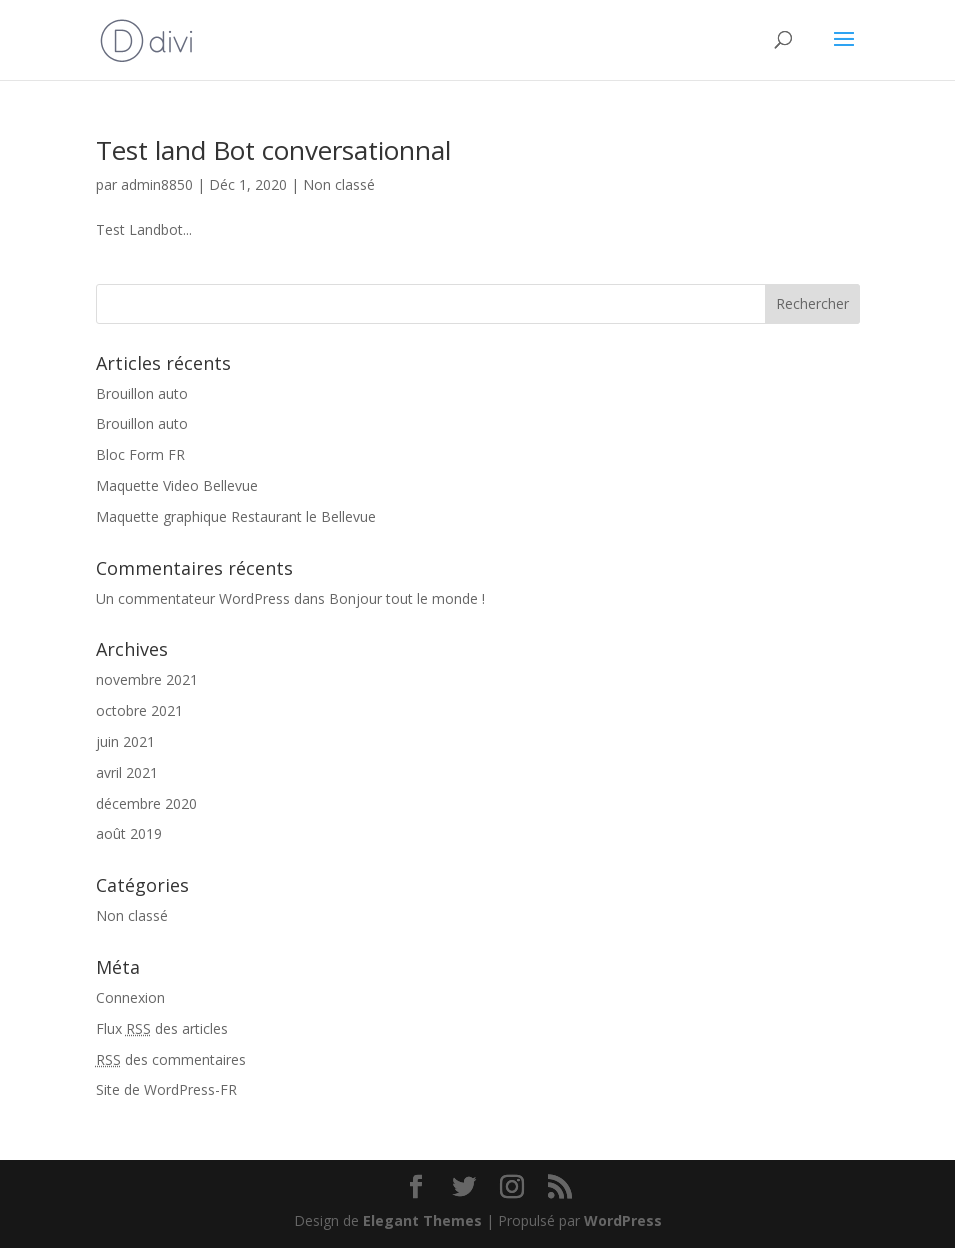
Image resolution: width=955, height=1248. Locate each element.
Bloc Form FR (140, 454)
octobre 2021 (139, 710)
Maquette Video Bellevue (177, 485)
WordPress (623, 1220)
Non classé (339, 184)
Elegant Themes (422, 1220)
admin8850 (157, 184)
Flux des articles (162, 1028)
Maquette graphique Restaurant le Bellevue (236, 516)
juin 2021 (125, 741)
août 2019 (129, 833)
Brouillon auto (142, 393)
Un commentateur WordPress (193, 598)
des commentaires (171, 1059)
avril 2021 (127, 772)
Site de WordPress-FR (166, 1089)
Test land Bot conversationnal (273, 150)
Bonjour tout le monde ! (407, 598)
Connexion (130, 997)
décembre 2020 (146, 803)
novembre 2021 (147, 679)
